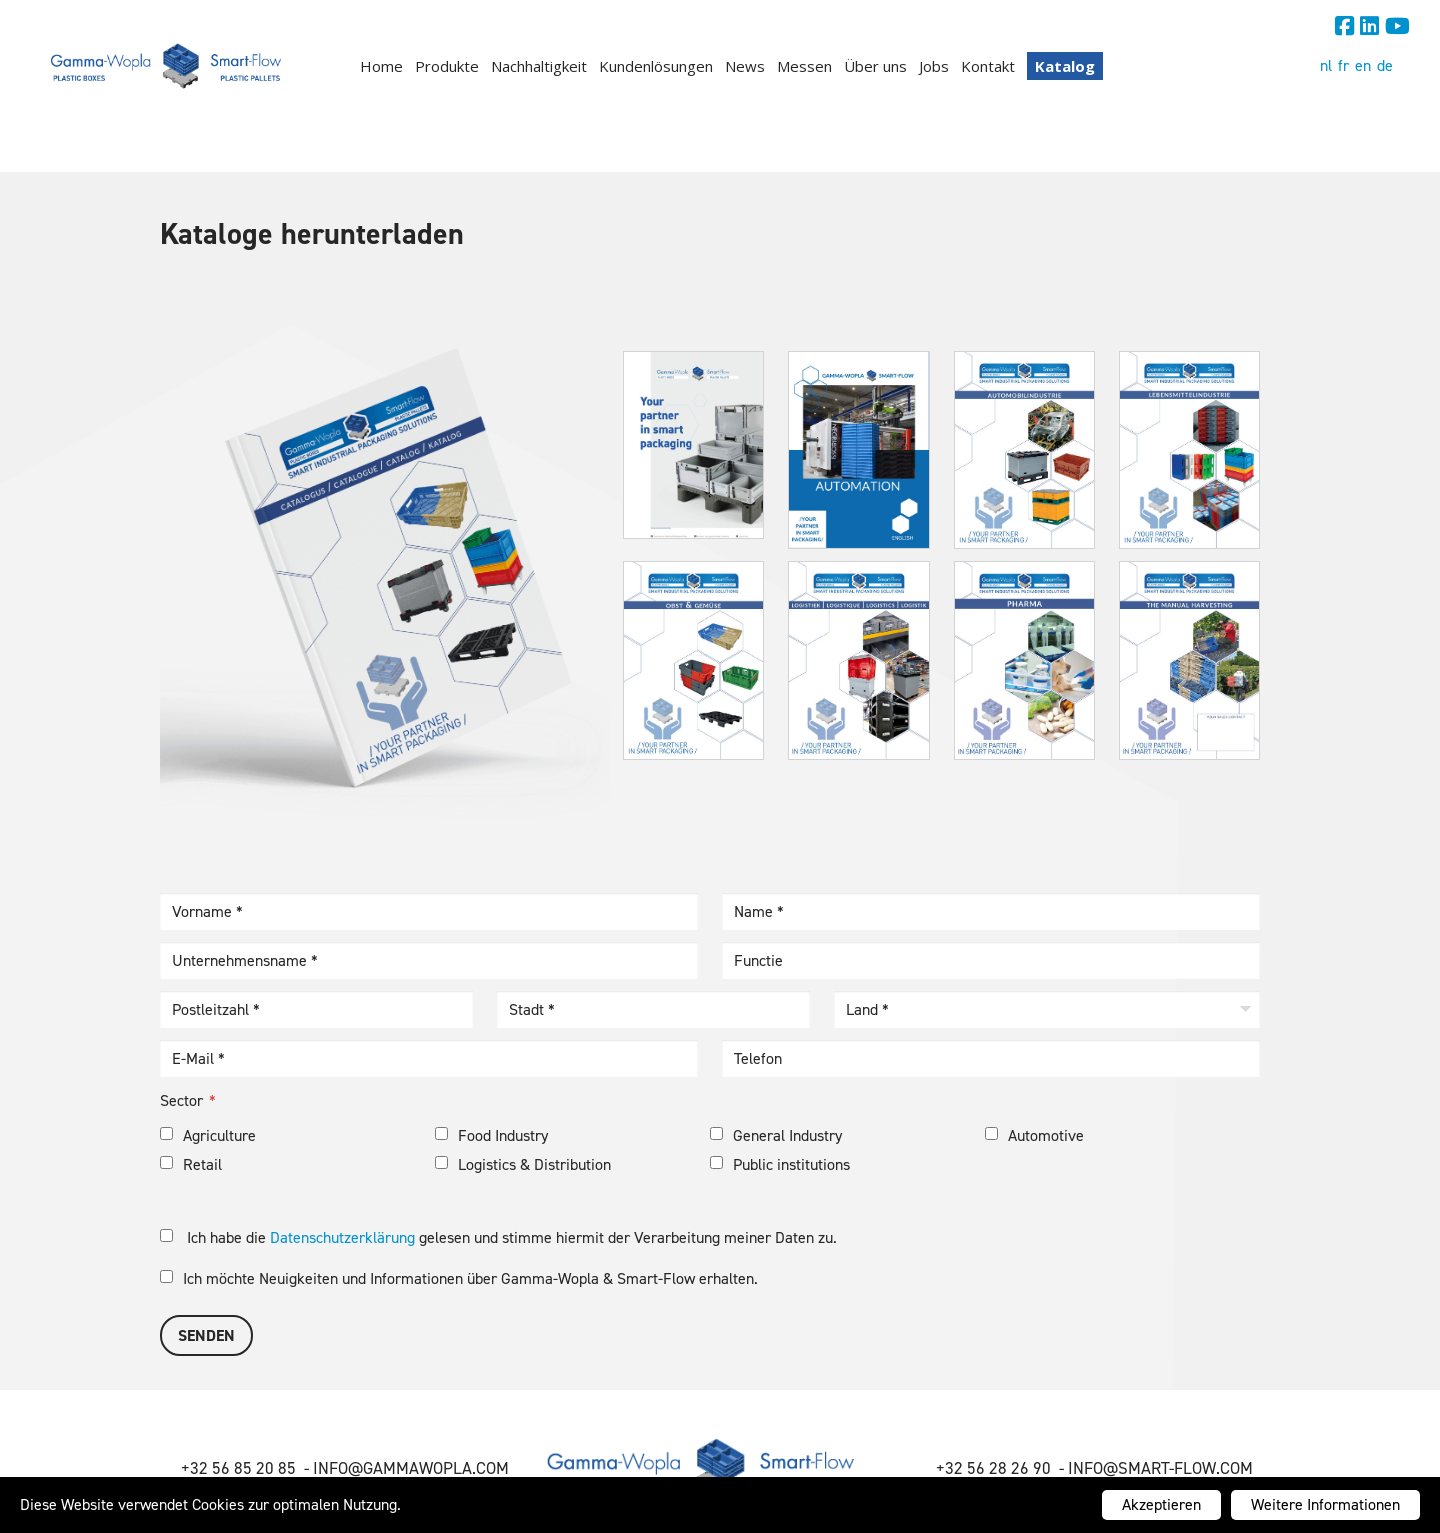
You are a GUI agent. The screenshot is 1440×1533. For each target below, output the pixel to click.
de (1385, 65)
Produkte (447, 66)
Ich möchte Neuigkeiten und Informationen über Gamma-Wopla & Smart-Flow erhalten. (459, 1278)
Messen (804, 66)
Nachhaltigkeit (539, 66)
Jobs (934, 66)
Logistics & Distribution (523, 1164)
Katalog (1065, 66)
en (1363, 65)
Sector (181, 1100)
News (745, 66)
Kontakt (988, 66)
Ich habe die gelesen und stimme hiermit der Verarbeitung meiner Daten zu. (498, 1237)
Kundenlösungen (656, 66)
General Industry (776, 1135)
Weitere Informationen (1325, 1504)
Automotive (1034, 1135)
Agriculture (208, 1135)
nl (1326, 65)
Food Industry (491, 1135)
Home (381, 66)
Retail (191, 1164)
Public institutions (780, 1164)
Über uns (875, 66)
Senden (206, 1335)
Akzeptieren (1161, 1504)
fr (1343, 65)
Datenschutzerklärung (342, 1237)
